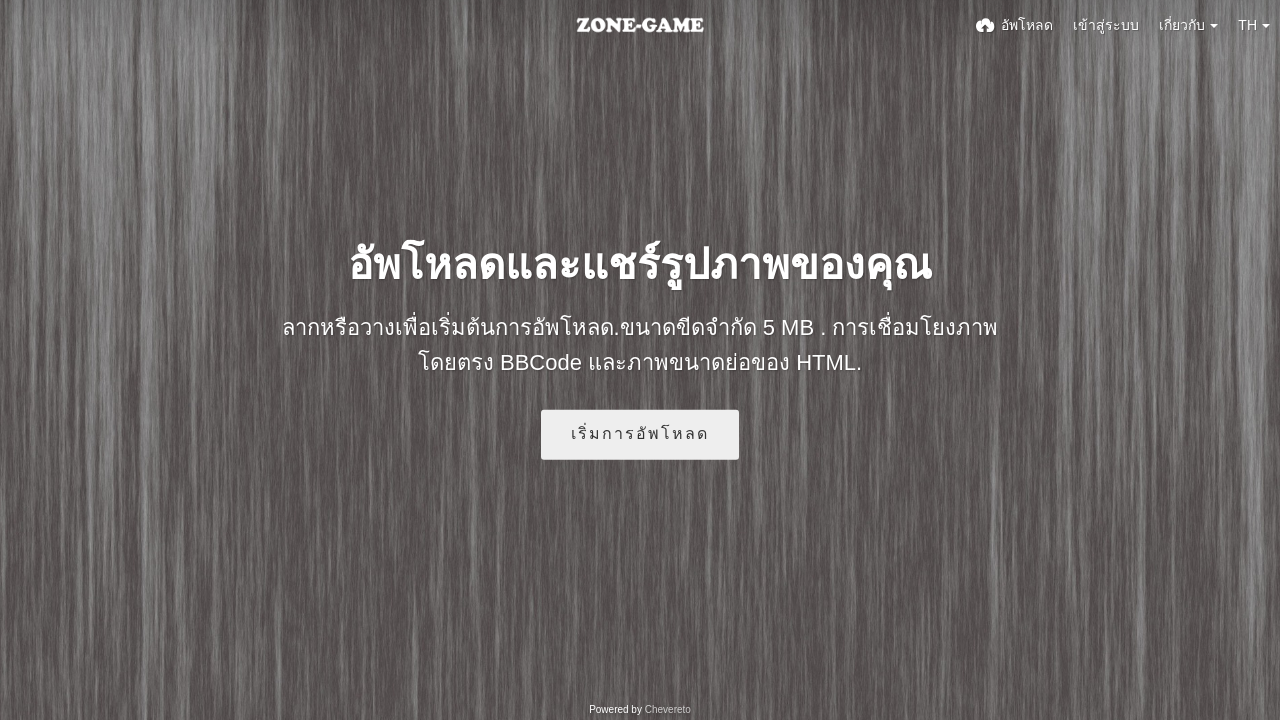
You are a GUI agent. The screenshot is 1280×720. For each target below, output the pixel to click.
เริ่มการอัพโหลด (640, 433)
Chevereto (668, 709)
